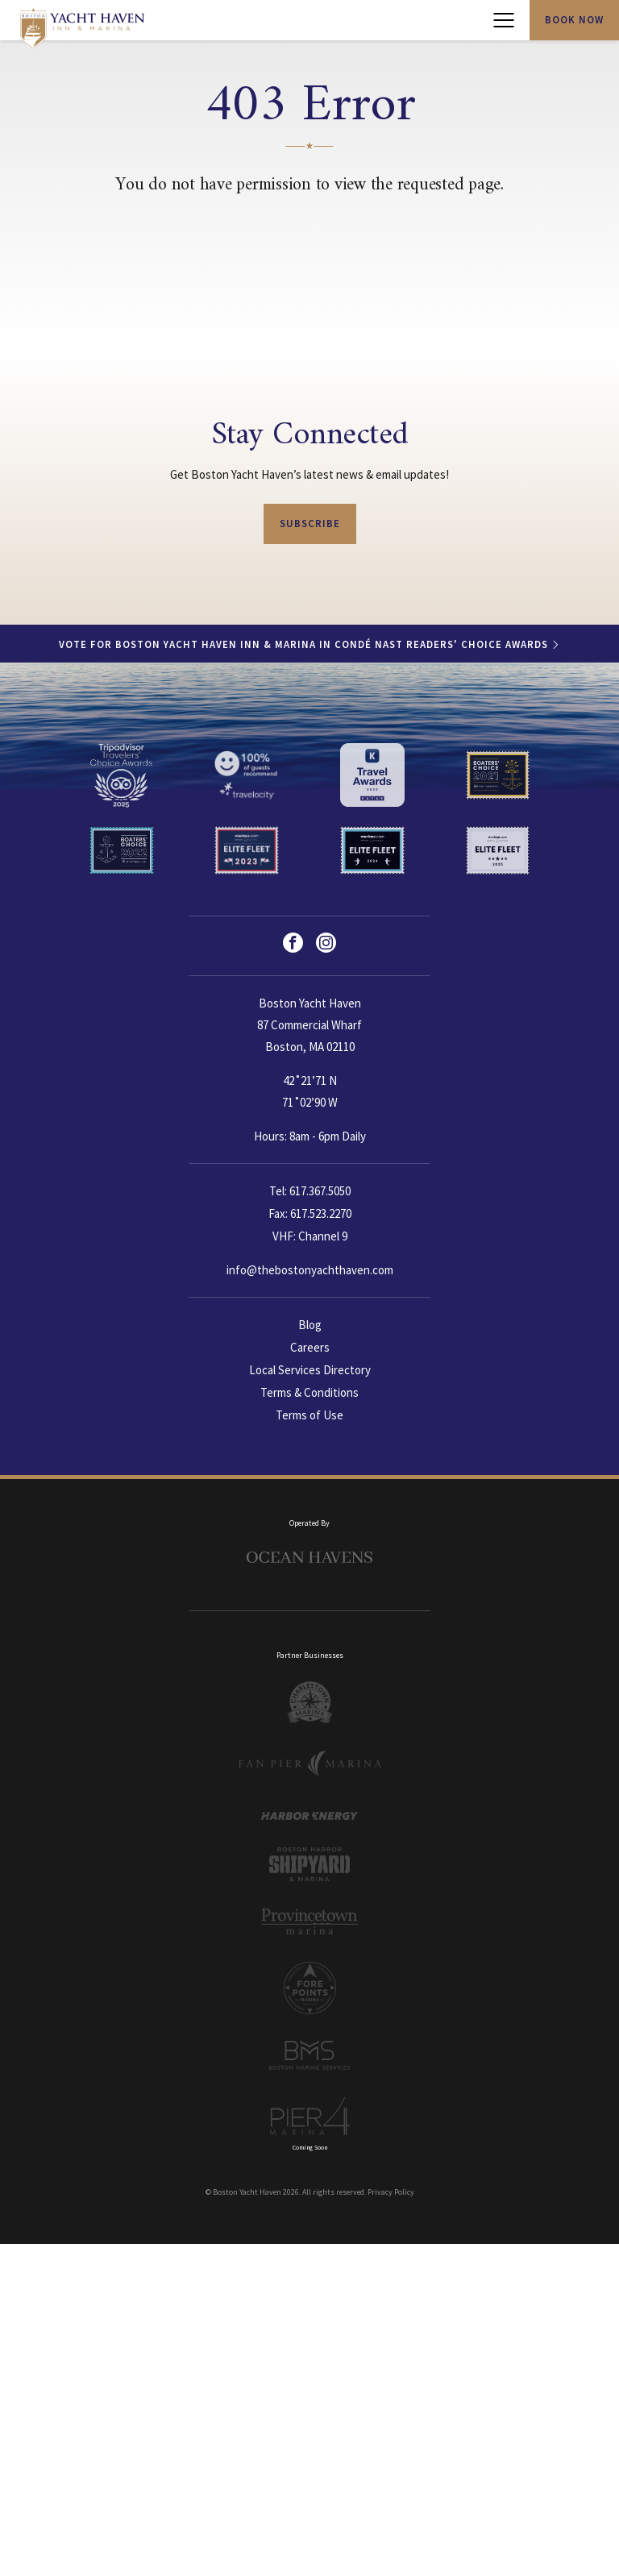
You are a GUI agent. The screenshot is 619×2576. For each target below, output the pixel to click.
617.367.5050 (320, 1191)
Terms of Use (309, 1410)
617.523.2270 (320, 1212)
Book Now (574, 20)
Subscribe (310, 523)
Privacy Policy (391, 2180)
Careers (310, 1344)
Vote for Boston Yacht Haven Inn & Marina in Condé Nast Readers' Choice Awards (303, 644)
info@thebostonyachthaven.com (309, 1268)
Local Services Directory (310, 1366)
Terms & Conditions (309, 1388)
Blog (310, 1323)
